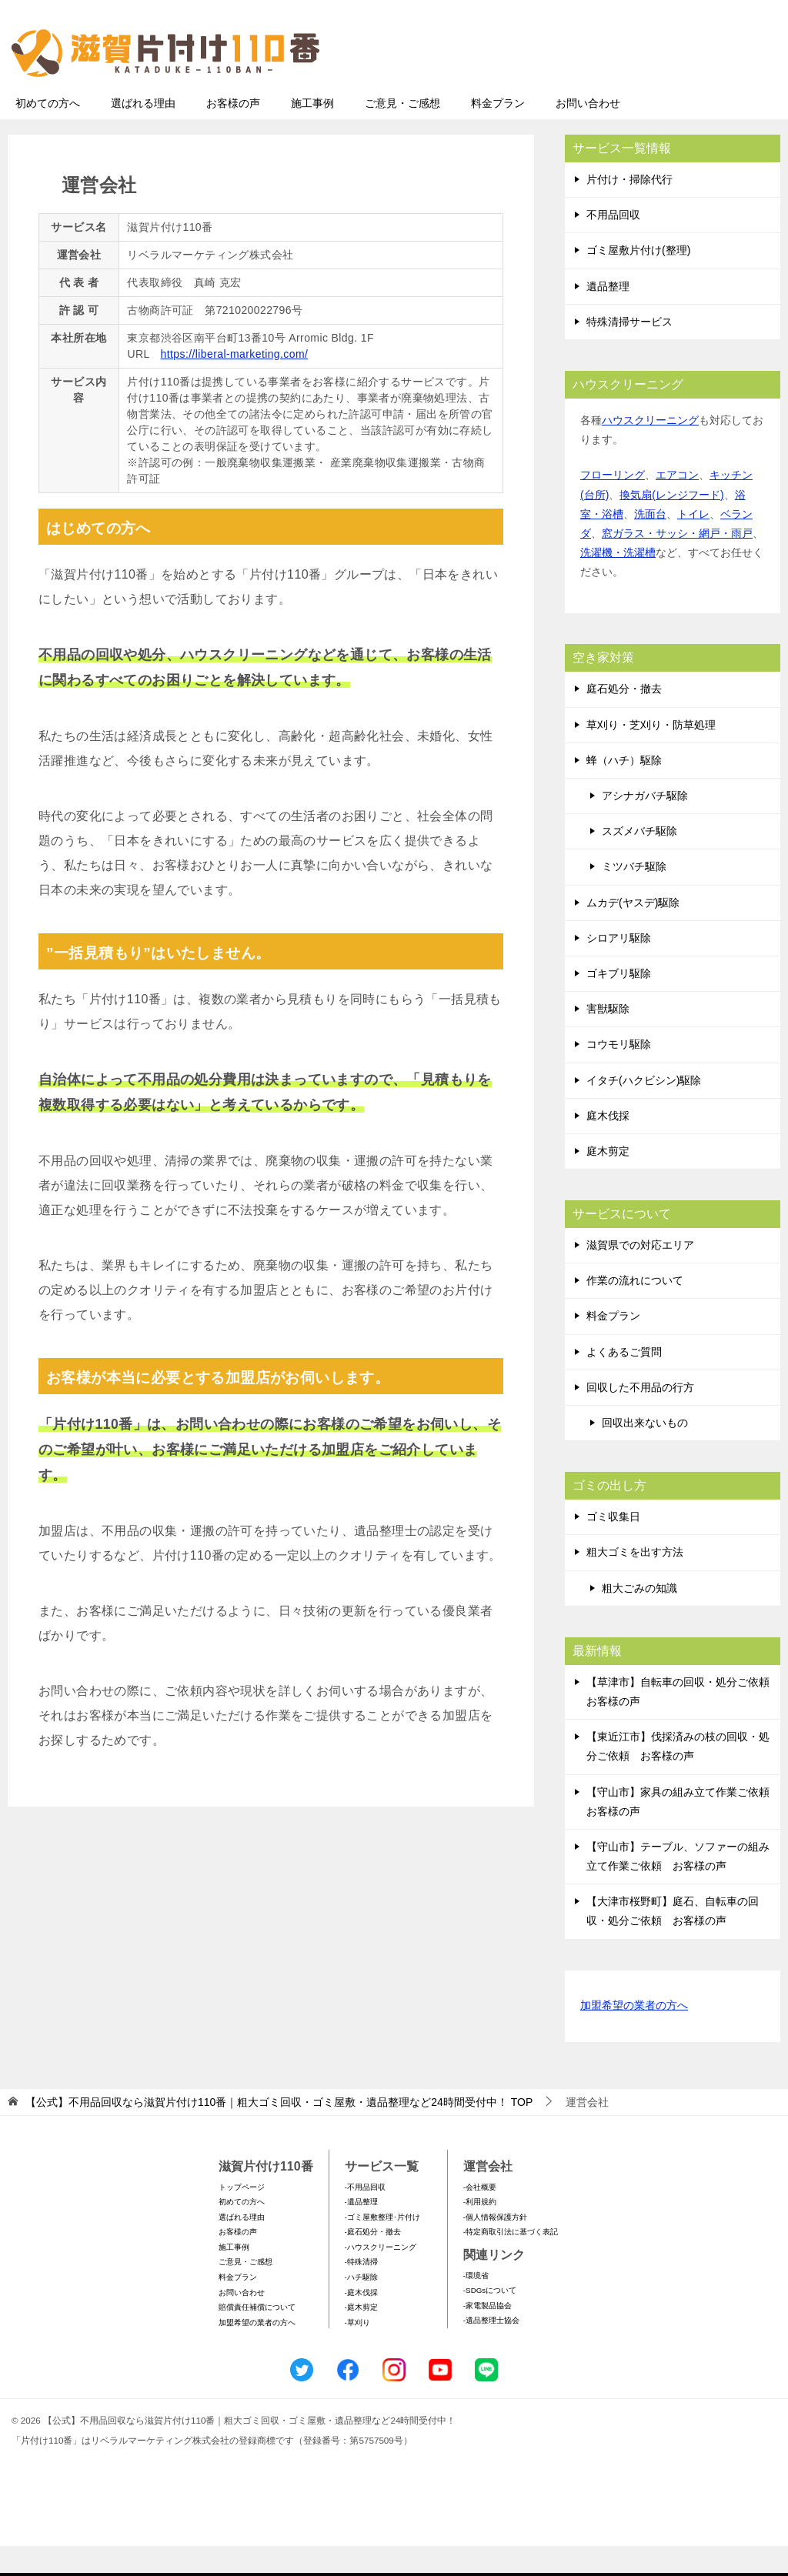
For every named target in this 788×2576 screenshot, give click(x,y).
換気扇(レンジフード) (671, 525)
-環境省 (476, 2305)
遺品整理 (607, 316)
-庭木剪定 (361, 2337)
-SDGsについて (489, 2320)
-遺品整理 (361, 2231)
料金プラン (498, 133)
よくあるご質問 (624, 1382)
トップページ (242, 2217)
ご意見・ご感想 (402, 133)
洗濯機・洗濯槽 (618, 582)
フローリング (612, 505)
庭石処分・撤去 (624, 718)
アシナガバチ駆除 (645, 825)
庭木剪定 (607, 1181)
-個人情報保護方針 (495, 2247)
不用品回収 (613, 245)
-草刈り (357, 2352)
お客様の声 (233, 133)
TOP (279, 2132)
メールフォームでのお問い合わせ (635, 89)
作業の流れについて (634, 1310)
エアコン (677, 505)
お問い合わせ (588, 133)
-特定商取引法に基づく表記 (510, 2261)
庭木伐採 (607, 1146)
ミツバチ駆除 (634, 896)
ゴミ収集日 (613, 1546)
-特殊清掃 (361, 2291)
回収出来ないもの (645, 1452)
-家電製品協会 (487, 2335)
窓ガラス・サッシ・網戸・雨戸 (677, 563)
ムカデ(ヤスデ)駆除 (632, 932)
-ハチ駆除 (361, 2307)
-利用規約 (479, 2231)
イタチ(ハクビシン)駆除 (643, 1110)
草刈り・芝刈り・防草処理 (651, 755)
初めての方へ (47, 133)
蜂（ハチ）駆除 (624, 790)
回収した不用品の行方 (640, 1417)
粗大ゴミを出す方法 (634, 1582)
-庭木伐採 (361, 2322)
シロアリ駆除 (618, 968)
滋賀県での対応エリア (640, 1275)
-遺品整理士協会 (491, 2350)
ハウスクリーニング (650, 450)
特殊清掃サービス (629, 351)
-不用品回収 (365, 2217)
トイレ (693, 544)
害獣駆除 (607, 1039)
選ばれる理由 (143, 133)
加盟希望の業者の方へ (634, 2036)
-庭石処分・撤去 (373, 2261)
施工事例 (312, 133)
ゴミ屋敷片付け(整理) (638, 280)
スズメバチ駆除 (639, 861)
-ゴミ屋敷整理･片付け (382, 2247)
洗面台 (650, 544)
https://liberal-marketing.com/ (235, 384)
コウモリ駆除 (618, 1074)
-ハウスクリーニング (380, 2277)
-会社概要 (479, 2217)
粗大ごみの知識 (639, 1618)
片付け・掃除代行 (629, 209)
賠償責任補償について (257, 2337)
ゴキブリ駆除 (618, 1003)
